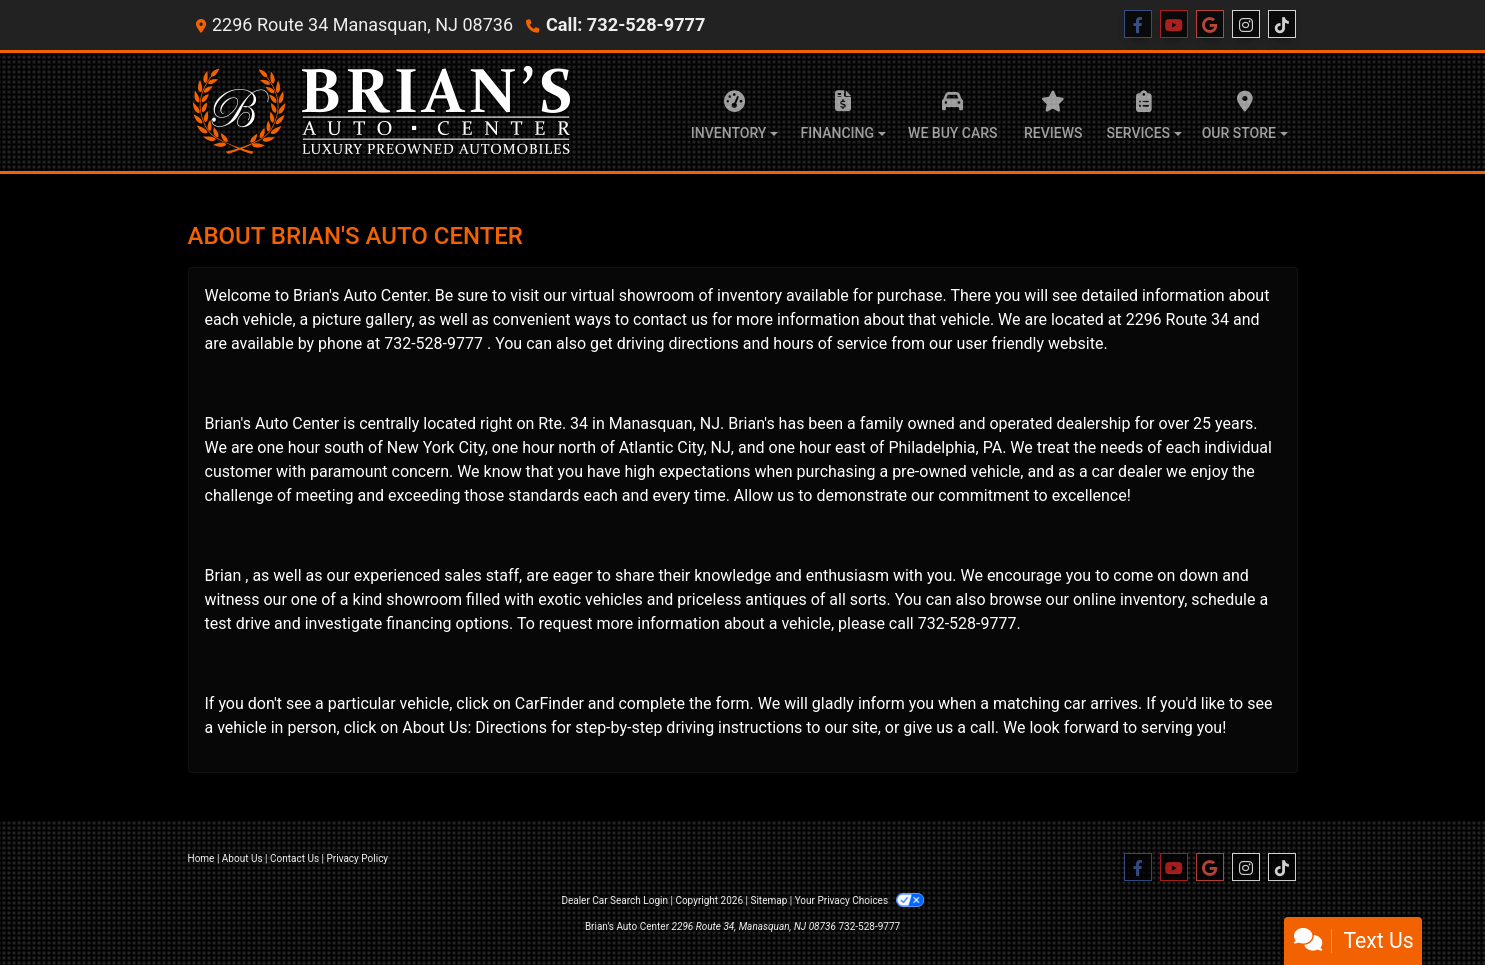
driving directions (678, 343)
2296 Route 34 (1177, 319)
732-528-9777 (433, 343)
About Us (242, 858)
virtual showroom (633, 295)
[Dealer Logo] (383, 112)
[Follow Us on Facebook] (1138, 25)
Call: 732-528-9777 (625, 24)
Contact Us (294, 858)
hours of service (830, 343)
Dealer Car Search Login (614, 900)
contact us (670, 319)
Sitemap (768, 900)
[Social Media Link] (1246, 25)
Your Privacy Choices (859, 900)
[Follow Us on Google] (1210, 25)
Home (201, 858)
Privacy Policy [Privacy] (358, 858)
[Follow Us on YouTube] (1174, 25)
